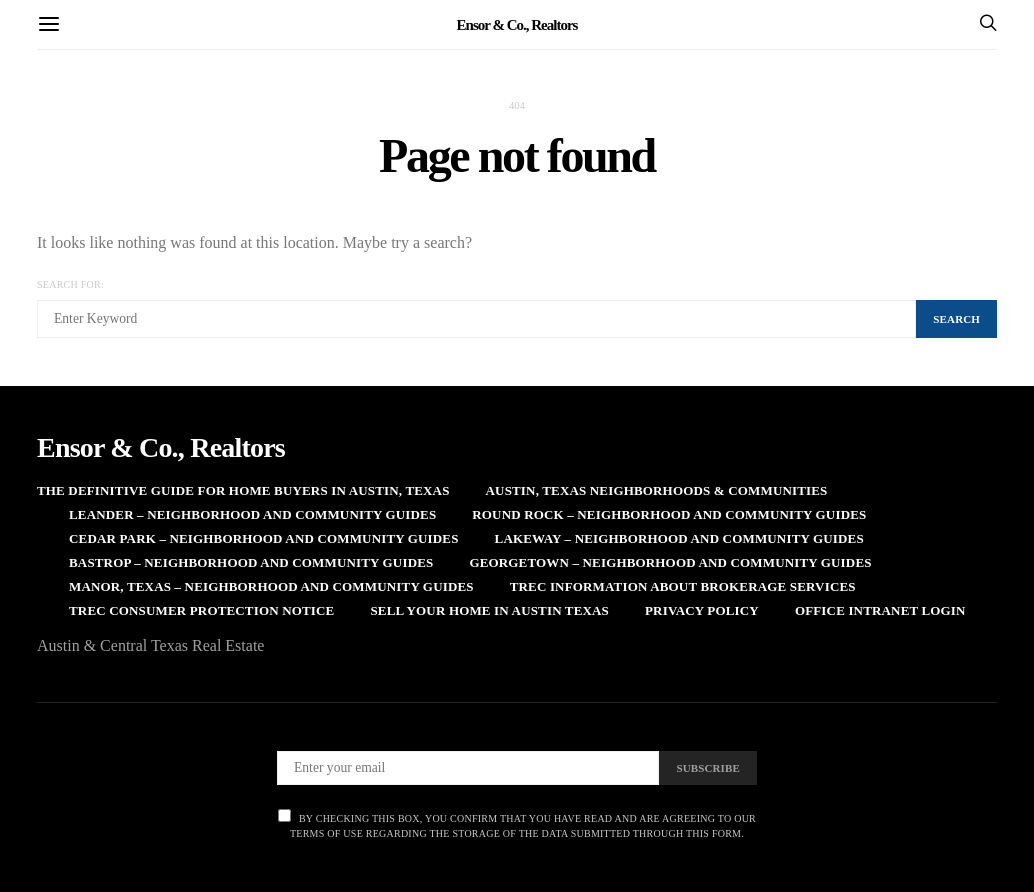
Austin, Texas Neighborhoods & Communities (657, 490)
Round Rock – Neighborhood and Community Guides (669, 514)
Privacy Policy (702, 610)
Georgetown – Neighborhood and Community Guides (670, 562)
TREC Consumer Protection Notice (201, 610)
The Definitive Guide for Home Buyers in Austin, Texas (243, 490)
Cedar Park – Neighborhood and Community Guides (264, 538)
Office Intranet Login (880, 610)
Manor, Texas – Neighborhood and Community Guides (271, 586)
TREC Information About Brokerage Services (683, 586)
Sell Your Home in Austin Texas (489, 610)
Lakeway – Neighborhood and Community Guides (679, 538)
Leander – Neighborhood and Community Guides (252, 514)
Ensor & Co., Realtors (517, 24)
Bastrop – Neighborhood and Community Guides (251, 562)
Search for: (70, 284)
